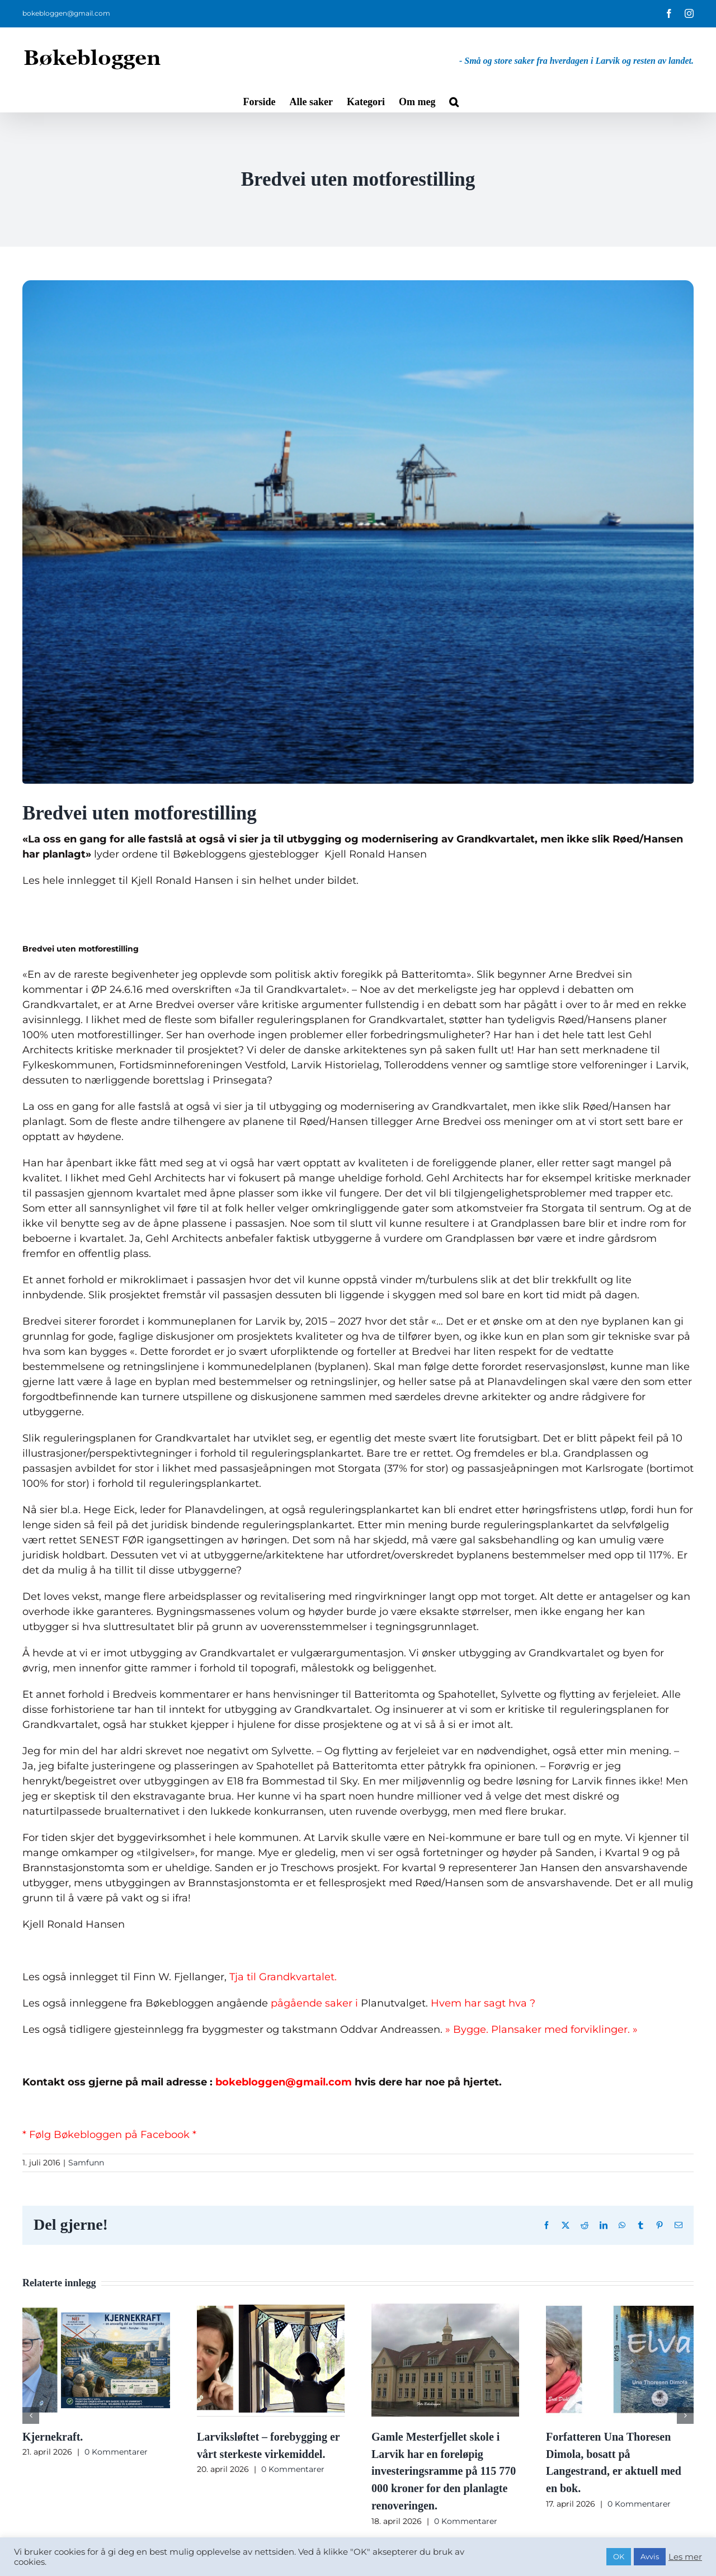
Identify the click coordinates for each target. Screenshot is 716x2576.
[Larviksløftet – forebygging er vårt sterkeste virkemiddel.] (271, 2310)
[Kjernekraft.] (96, 2310)
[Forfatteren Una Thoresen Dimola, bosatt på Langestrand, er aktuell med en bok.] (620, 2310)
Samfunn (86, 2163)
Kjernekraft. (52, 2437)
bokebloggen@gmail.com (66, 13)
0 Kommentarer (116, 2452)
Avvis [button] (649, 2556)
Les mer (685, 2557)
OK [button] (618, 2556)
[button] (454, 101)
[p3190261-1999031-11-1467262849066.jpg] (358, 532)
